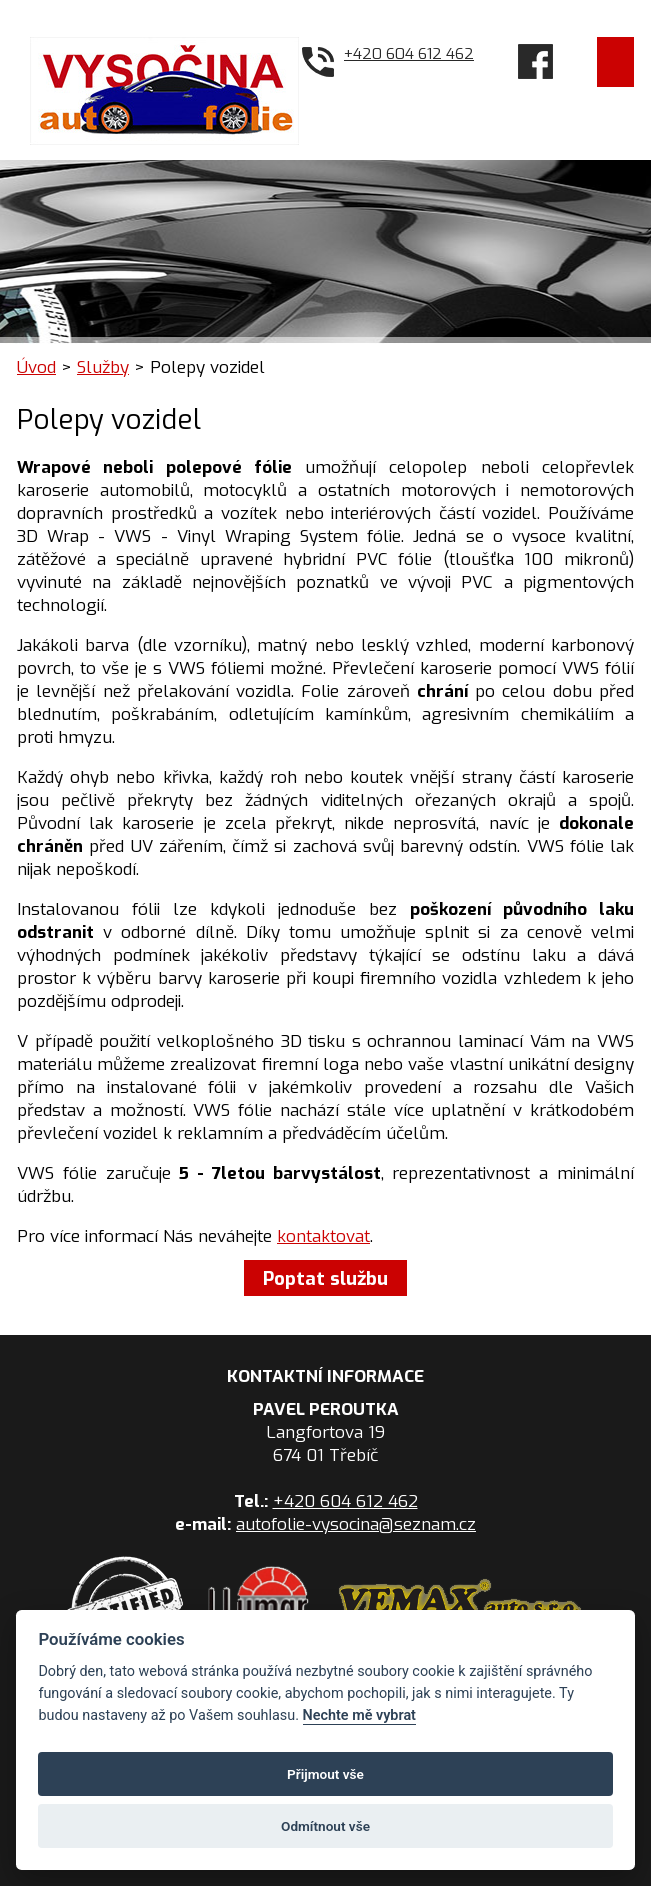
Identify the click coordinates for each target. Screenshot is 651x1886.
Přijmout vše (325, 1774)
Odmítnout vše (325, 1826)
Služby (103, 367)
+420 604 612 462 (409, 54)
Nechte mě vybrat (359, 1715)
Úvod (36, 367)
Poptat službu (325, 1277)
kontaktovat (323, 1236)
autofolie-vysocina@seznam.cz (356, 1524)
